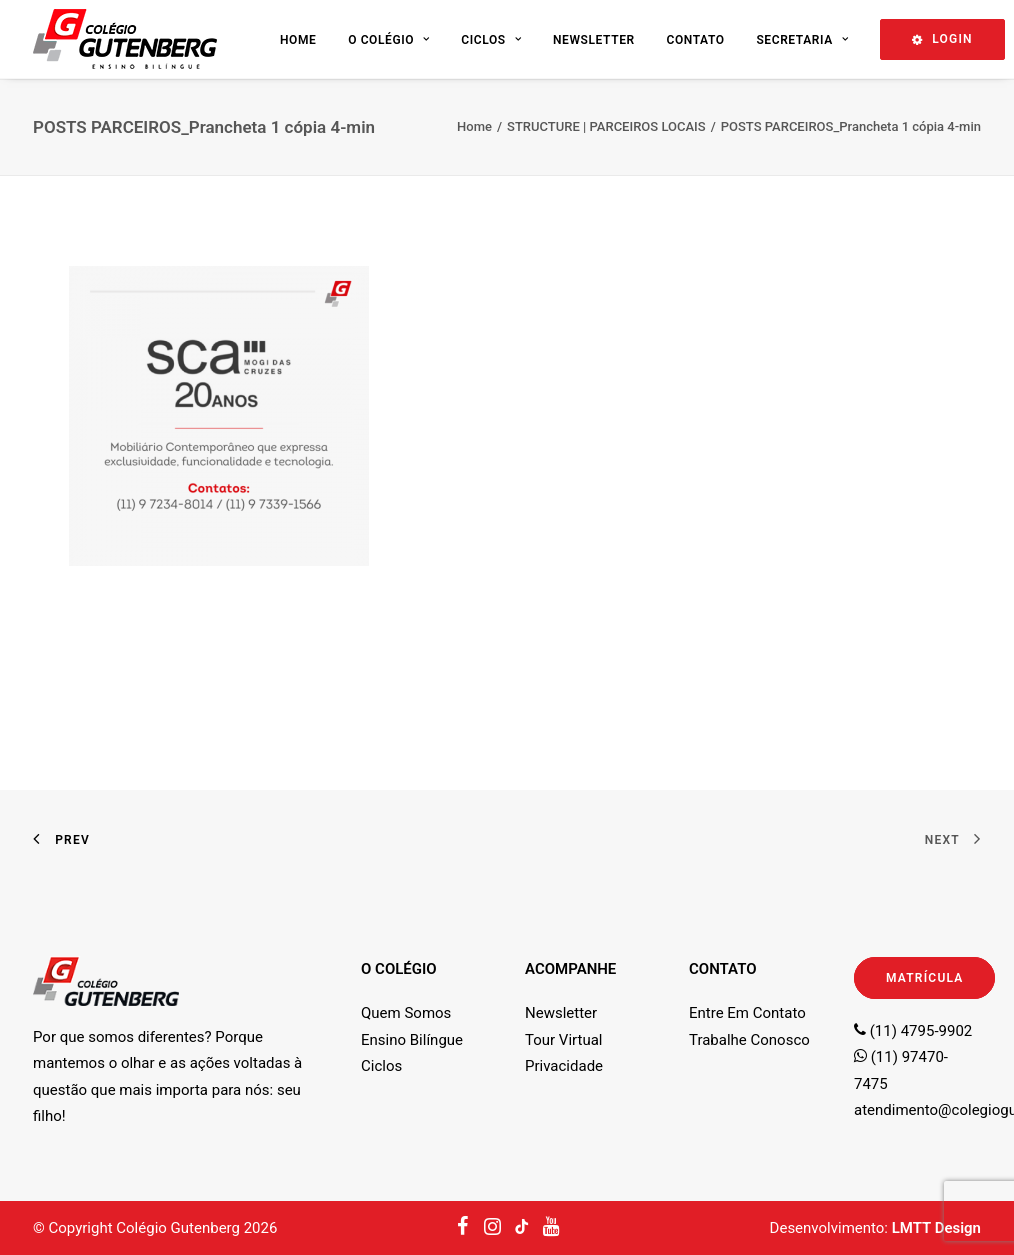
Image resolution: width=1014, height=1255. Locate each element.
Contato (695, 40)
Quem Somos (406, 1013)
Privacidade (564, 1066)
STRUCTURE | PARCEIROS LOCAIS (606, 126)
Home (298, 40)
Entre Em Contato (747, 1013)
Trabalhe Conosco (749, 1040)
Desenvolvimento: (875, 1228)
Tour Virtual (563, 1040)
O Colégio (388, 40)
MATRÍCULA (924, 978)
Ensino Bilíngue (412, 1040)
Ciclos (491, 40)
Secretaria (802, 40)
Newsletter (594, 40)
